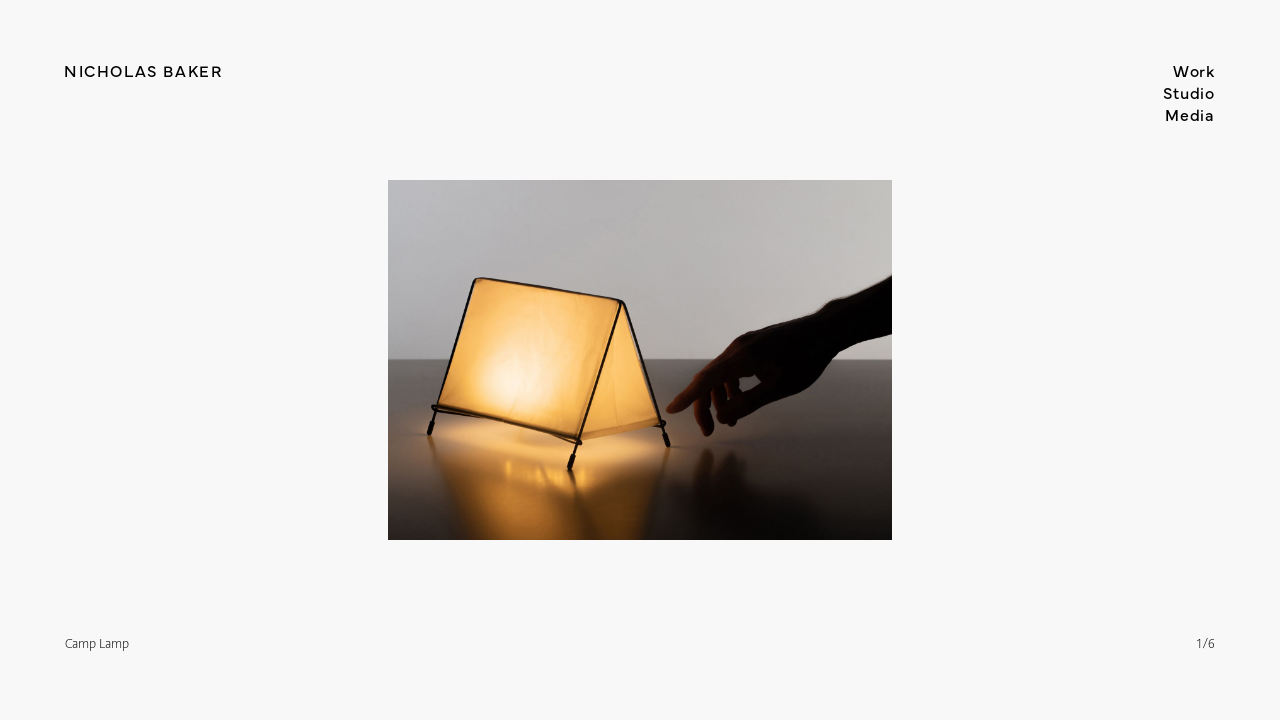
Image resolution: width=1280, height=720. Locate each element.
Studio (1189, 92)
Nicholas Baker (143, 70)
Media (1190, 114)
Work (1194, 70)
